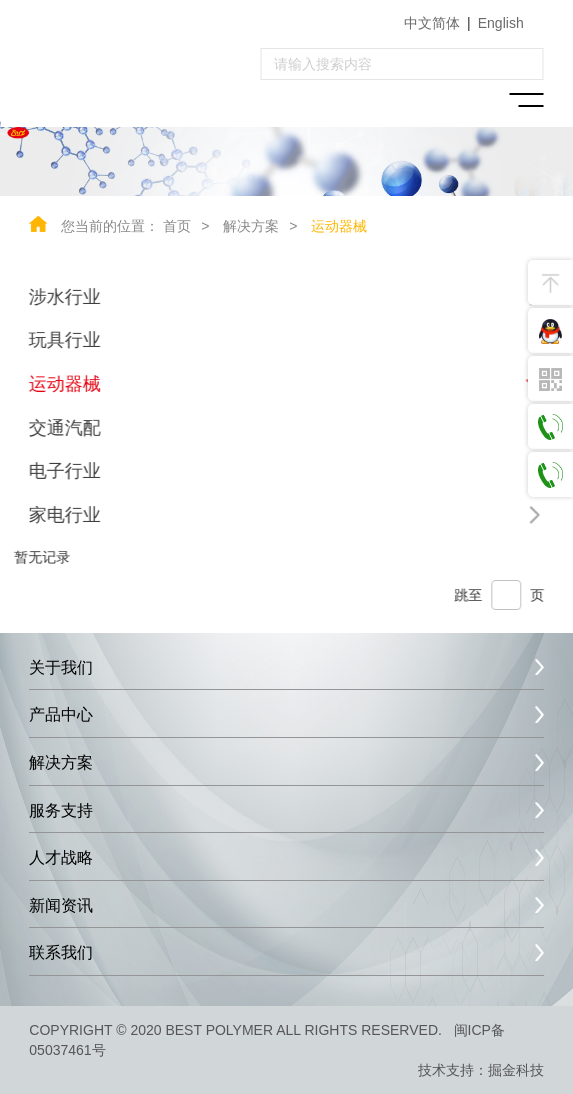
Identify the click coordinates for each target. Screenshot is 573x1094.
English (501, 23)
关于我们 (61, 667)
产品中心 (61, 714)
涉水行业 (64, 297)
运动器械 (339, 226)
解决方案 (251, 226)
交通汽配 (64, 428)
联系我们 (61, 952)
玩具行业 (64, 340)
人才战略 (61, 857)
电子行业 (64, 471)
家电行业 (64, 515)
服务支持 (61, 810)
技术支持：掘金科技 (481, 1070)
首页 (177, 226)
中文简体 (432, 23)
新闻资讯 (61, 905)
